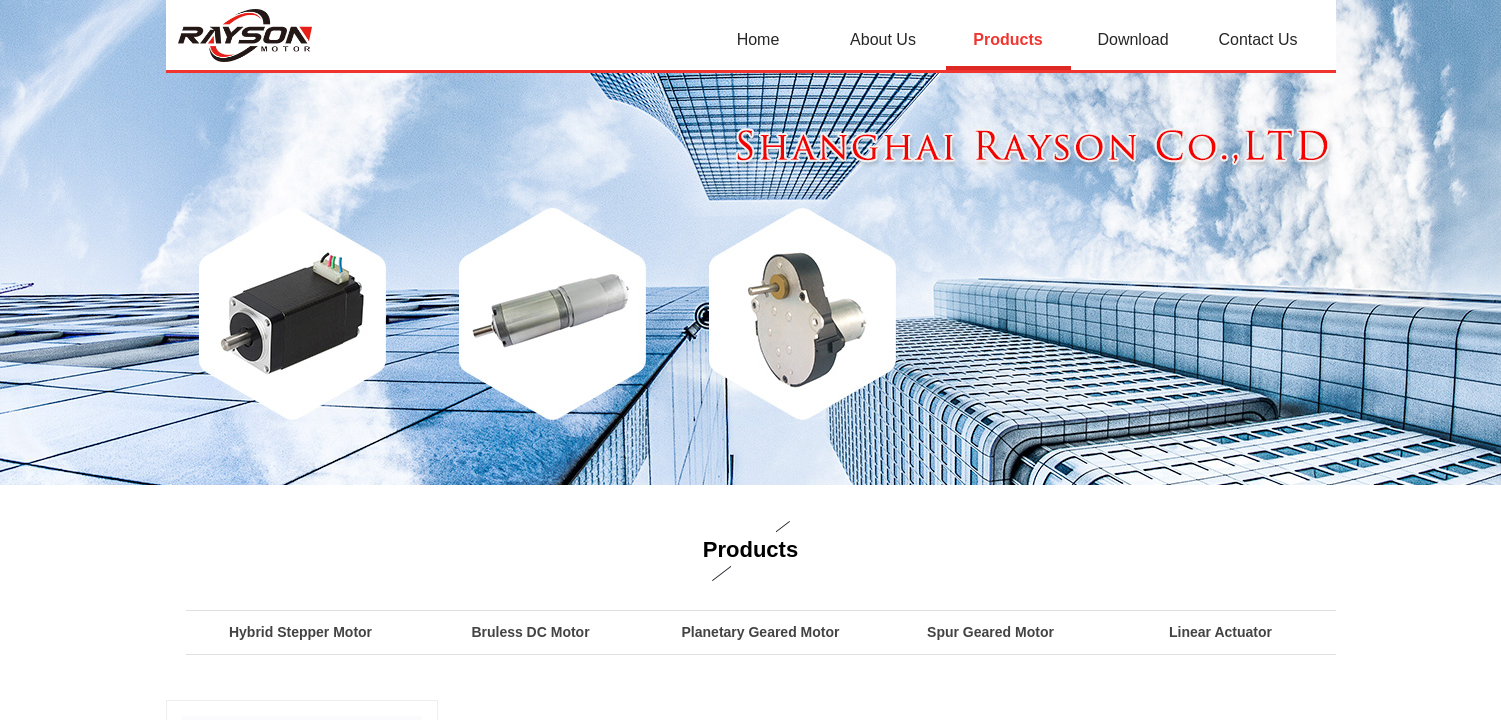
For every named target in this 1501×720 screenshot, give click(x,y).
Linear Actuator (1220, 632)
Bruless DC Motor (530, 632)
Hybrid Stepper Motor (300, 632)
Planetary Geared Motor (761, 632)
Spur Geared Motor (990, 632)
